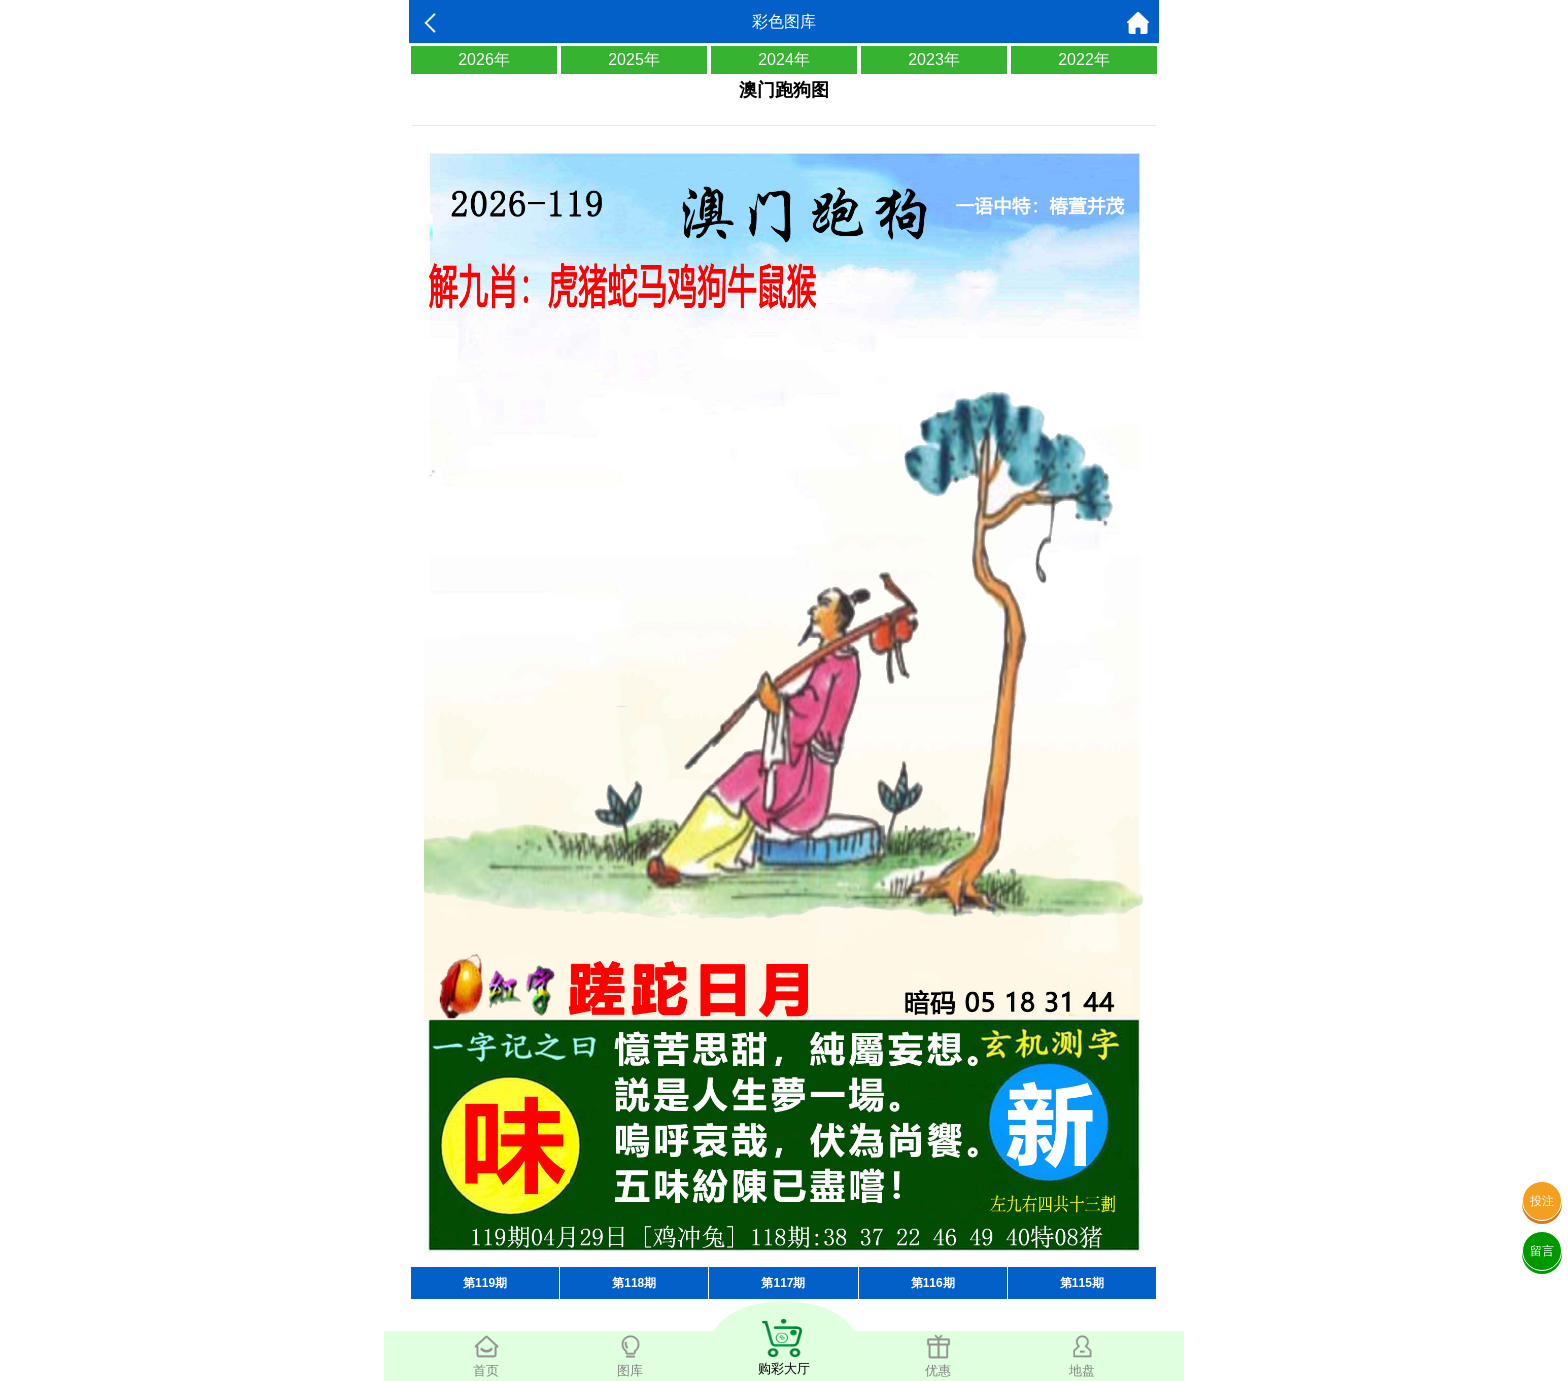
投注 (1542, 1201)
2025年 (634, 59)
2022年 (1084, 59)
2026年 (484, 59)
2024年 (784, 59)
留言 (1542, 1251)
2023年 (934, 59)
